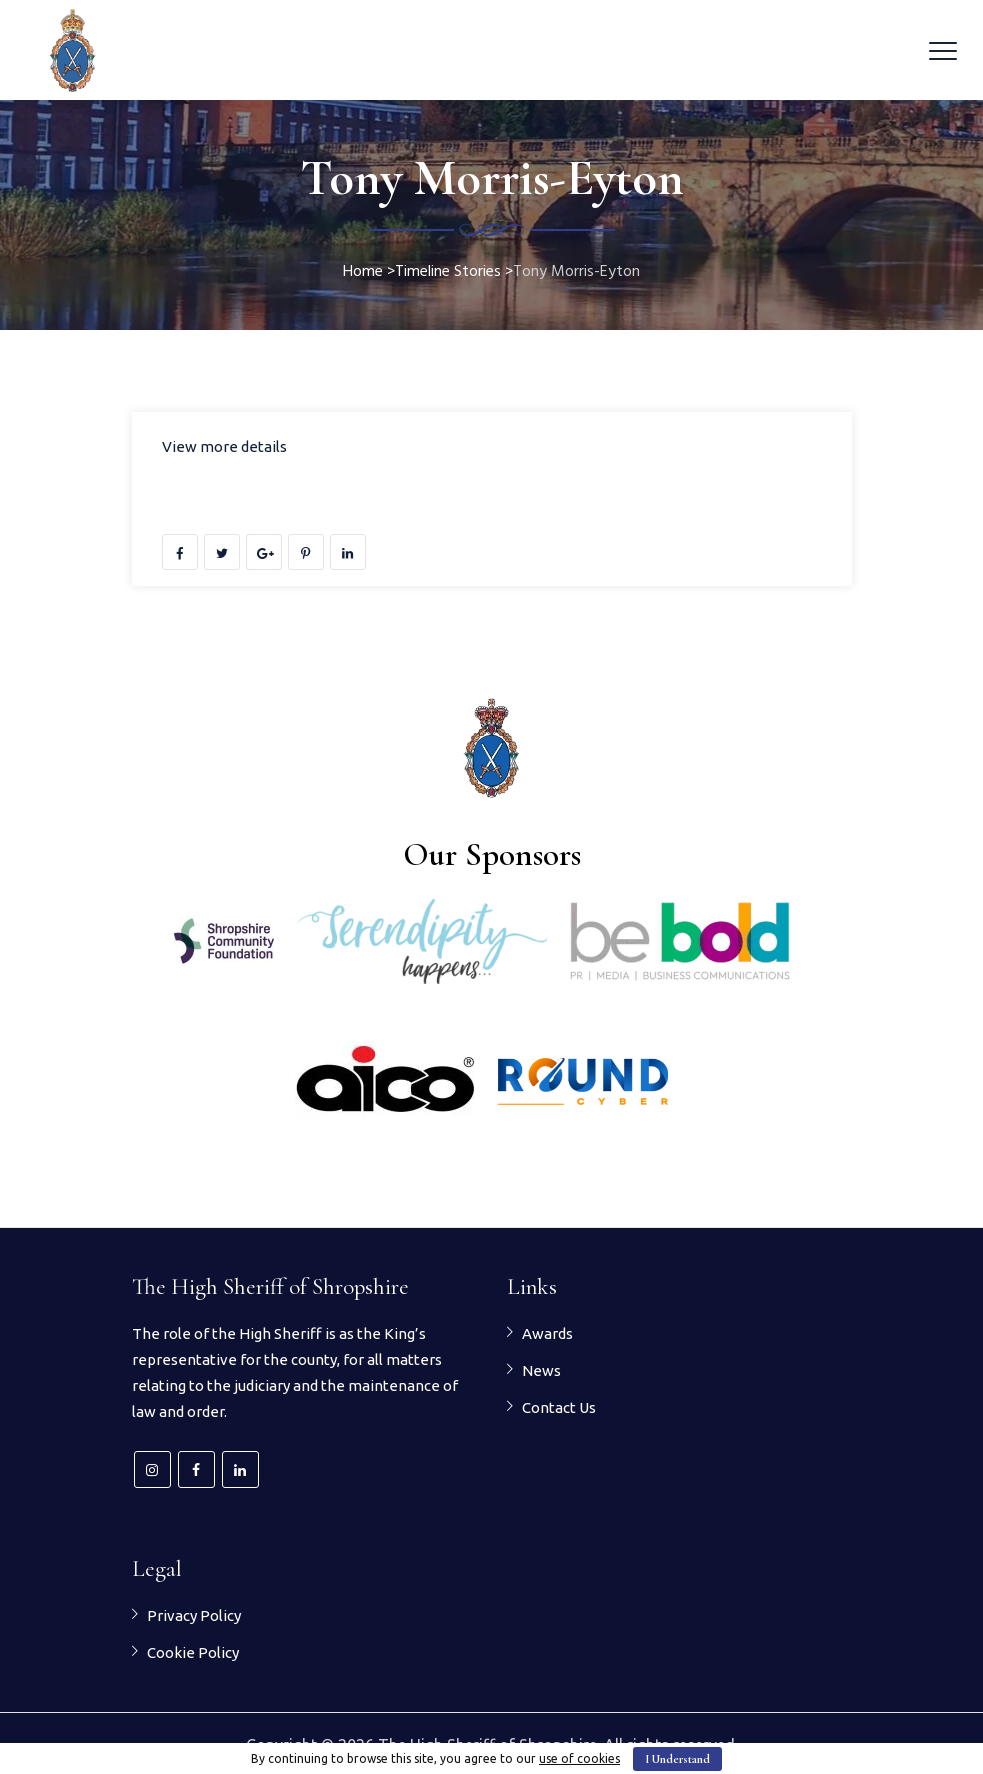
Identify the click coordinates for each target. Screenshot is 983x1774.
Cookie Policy (193, 1652)
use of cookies (579, 1758)
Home (363, 272)
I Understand (677, 1759)
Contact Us (559, 1407)
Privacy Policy (194, 1615)
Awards (547, 1333)
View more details (224, 446)
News (541, 1370)
